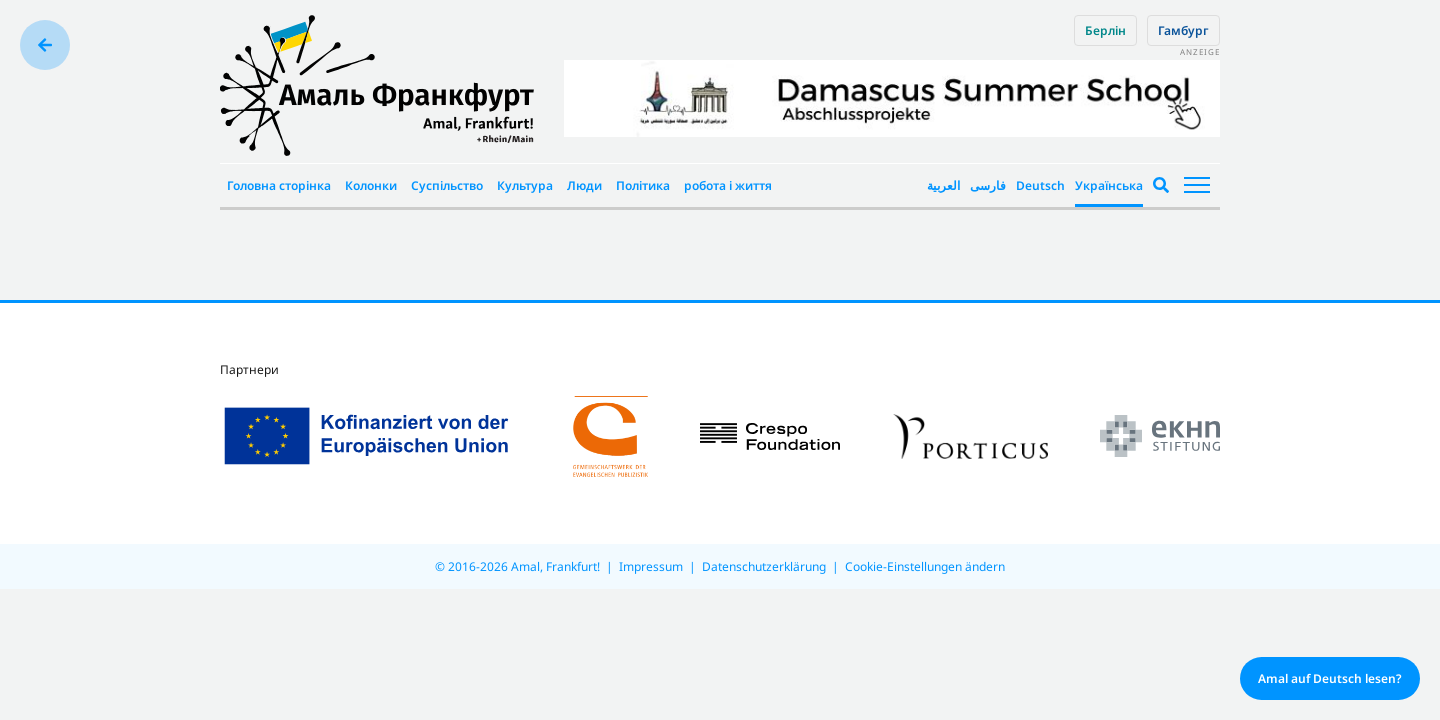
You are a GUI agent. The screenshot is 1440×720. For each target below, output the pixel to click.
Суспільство (447, 185)
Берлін (1105, 30)
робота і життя (728, 185)
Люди (584, 185)
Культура (525, 185)
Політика (643, 185)
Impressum (651, 566)
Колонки (371, 185)
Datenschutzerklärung (764, 566)
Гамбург (1183, 30)
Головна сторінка (279, 185)
